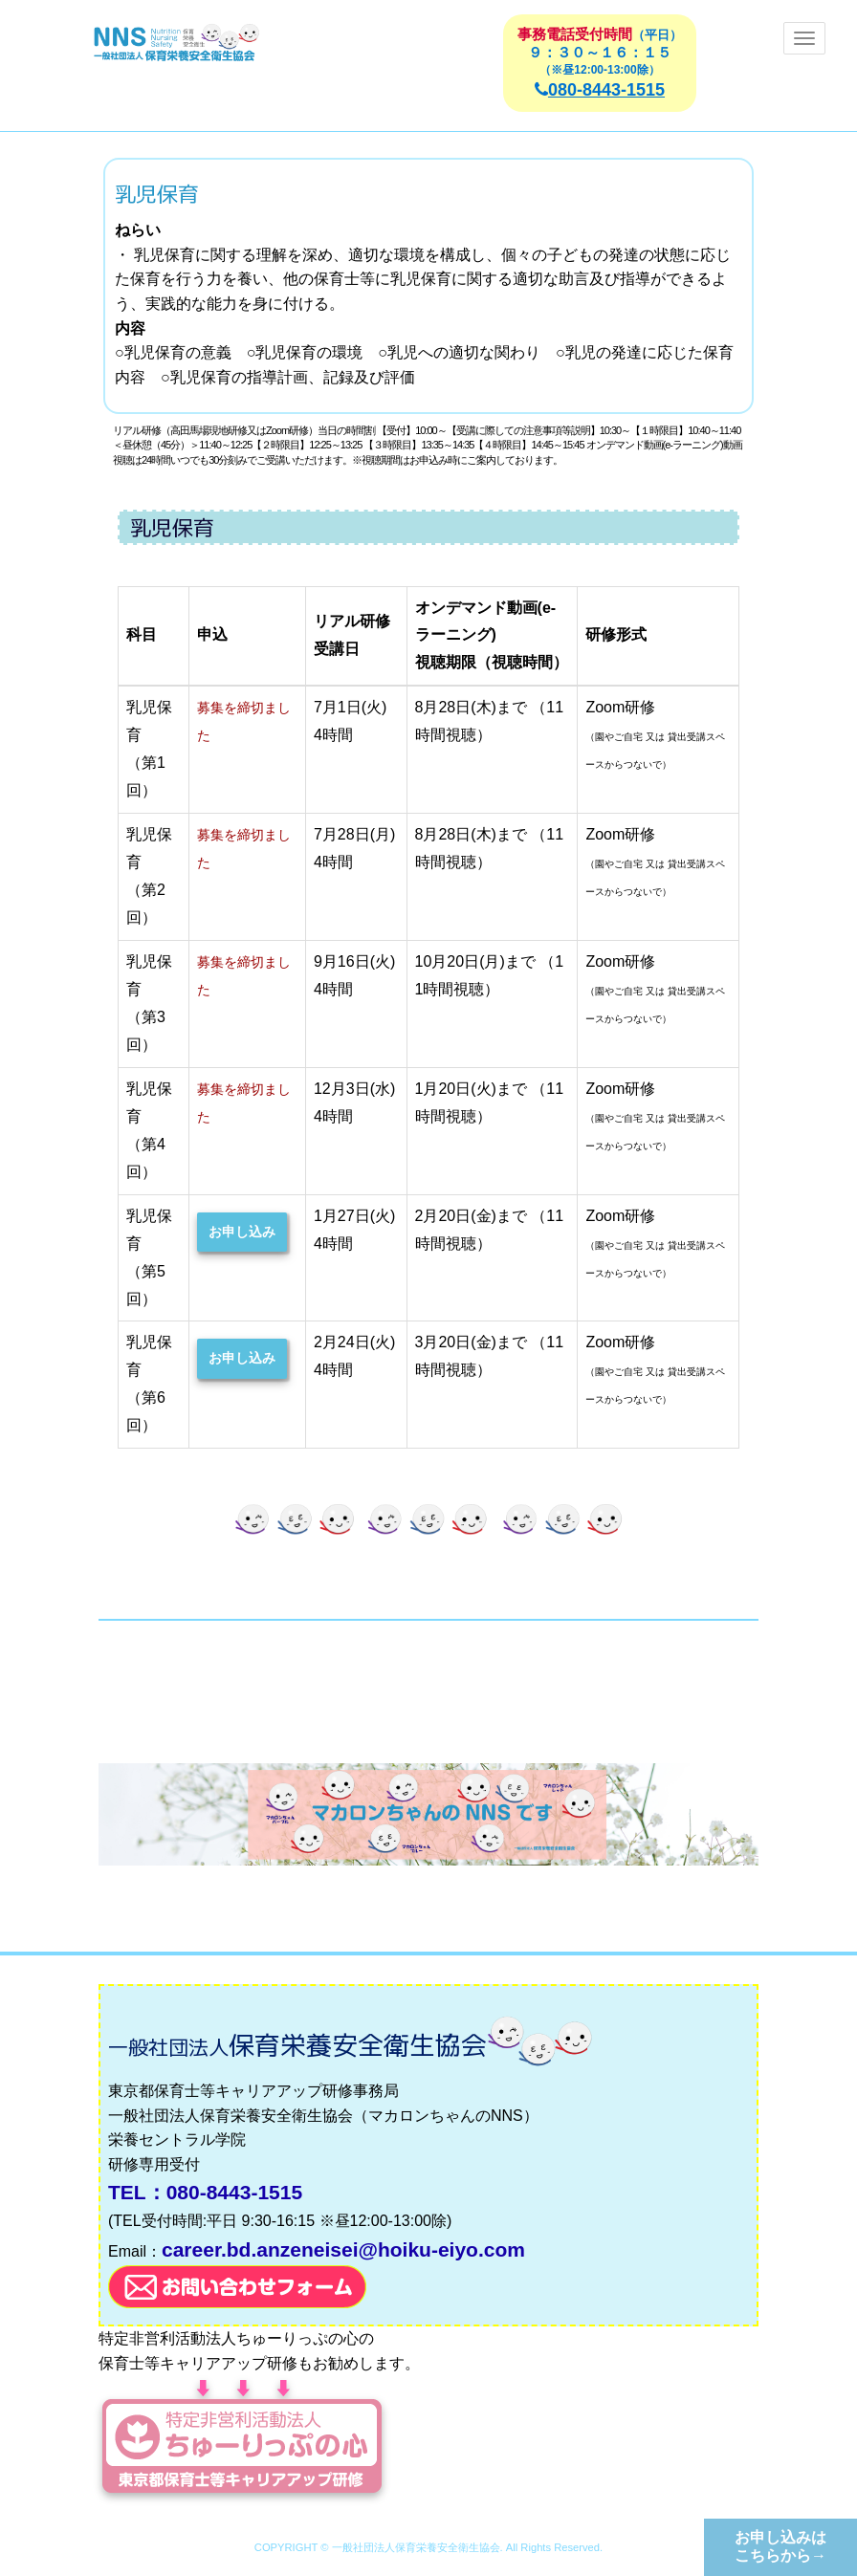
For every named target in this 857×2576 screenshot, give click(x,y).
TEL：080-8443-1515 (205, 2192)
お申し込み (242, 1231)
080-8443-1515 (600, 89)
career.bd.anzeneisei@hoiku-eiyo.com (343, 2249)
